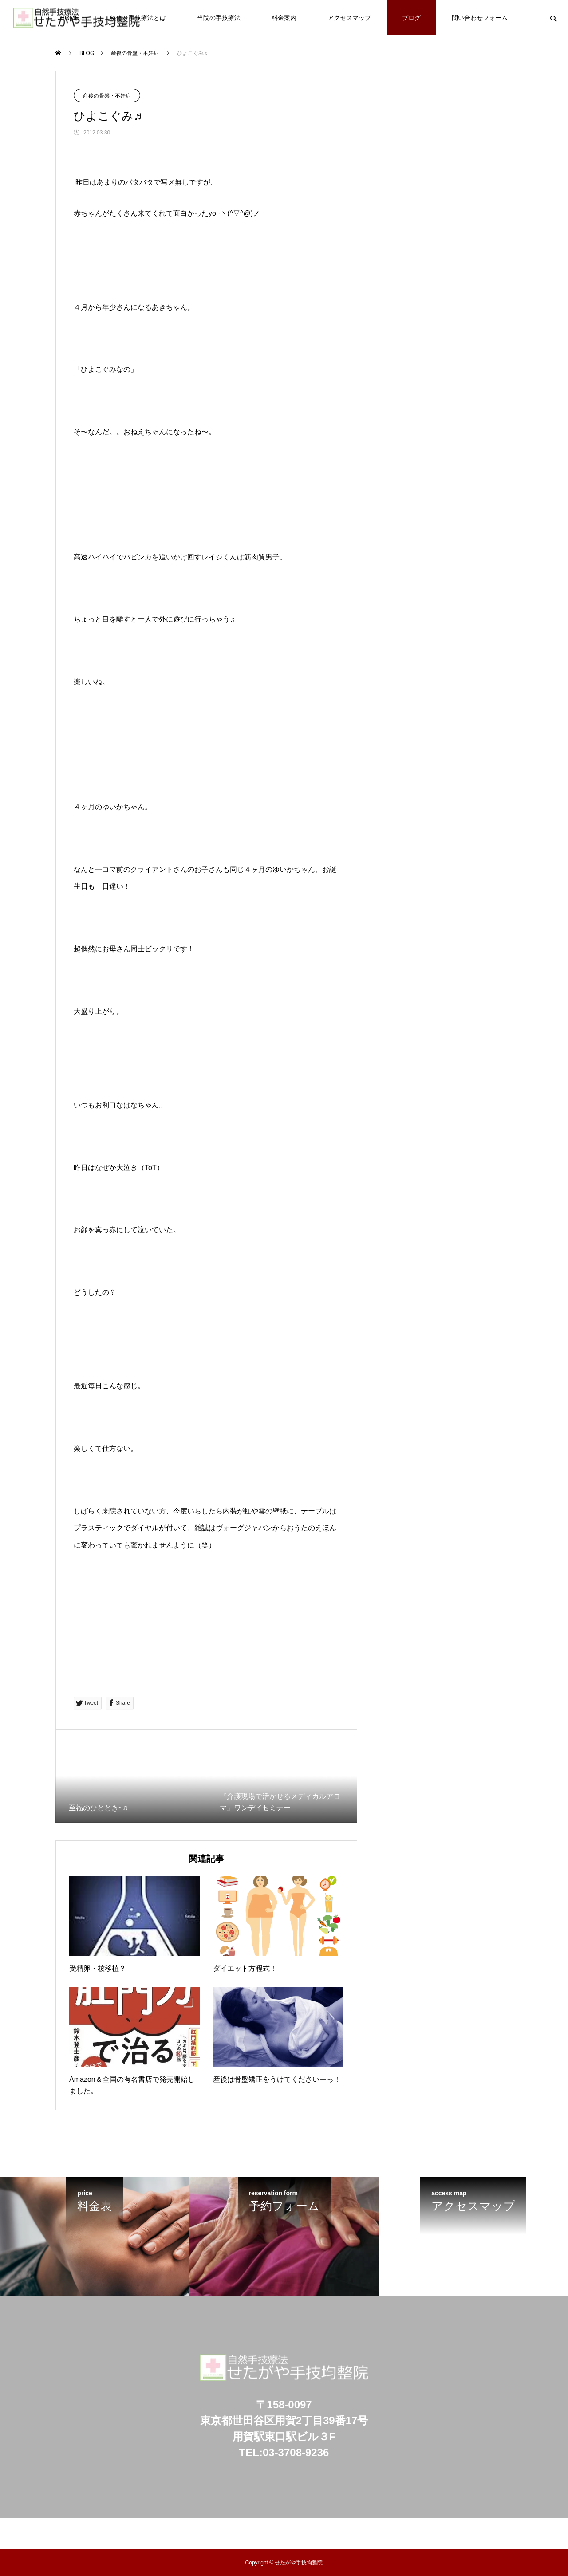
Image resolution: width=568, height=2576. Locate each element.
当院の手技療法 (219, 17)
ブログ (411, 17)
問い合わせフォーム (480, 17)
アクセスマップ (349, 17)
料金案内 (284, 17)
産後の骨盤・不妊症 (107, 96)
